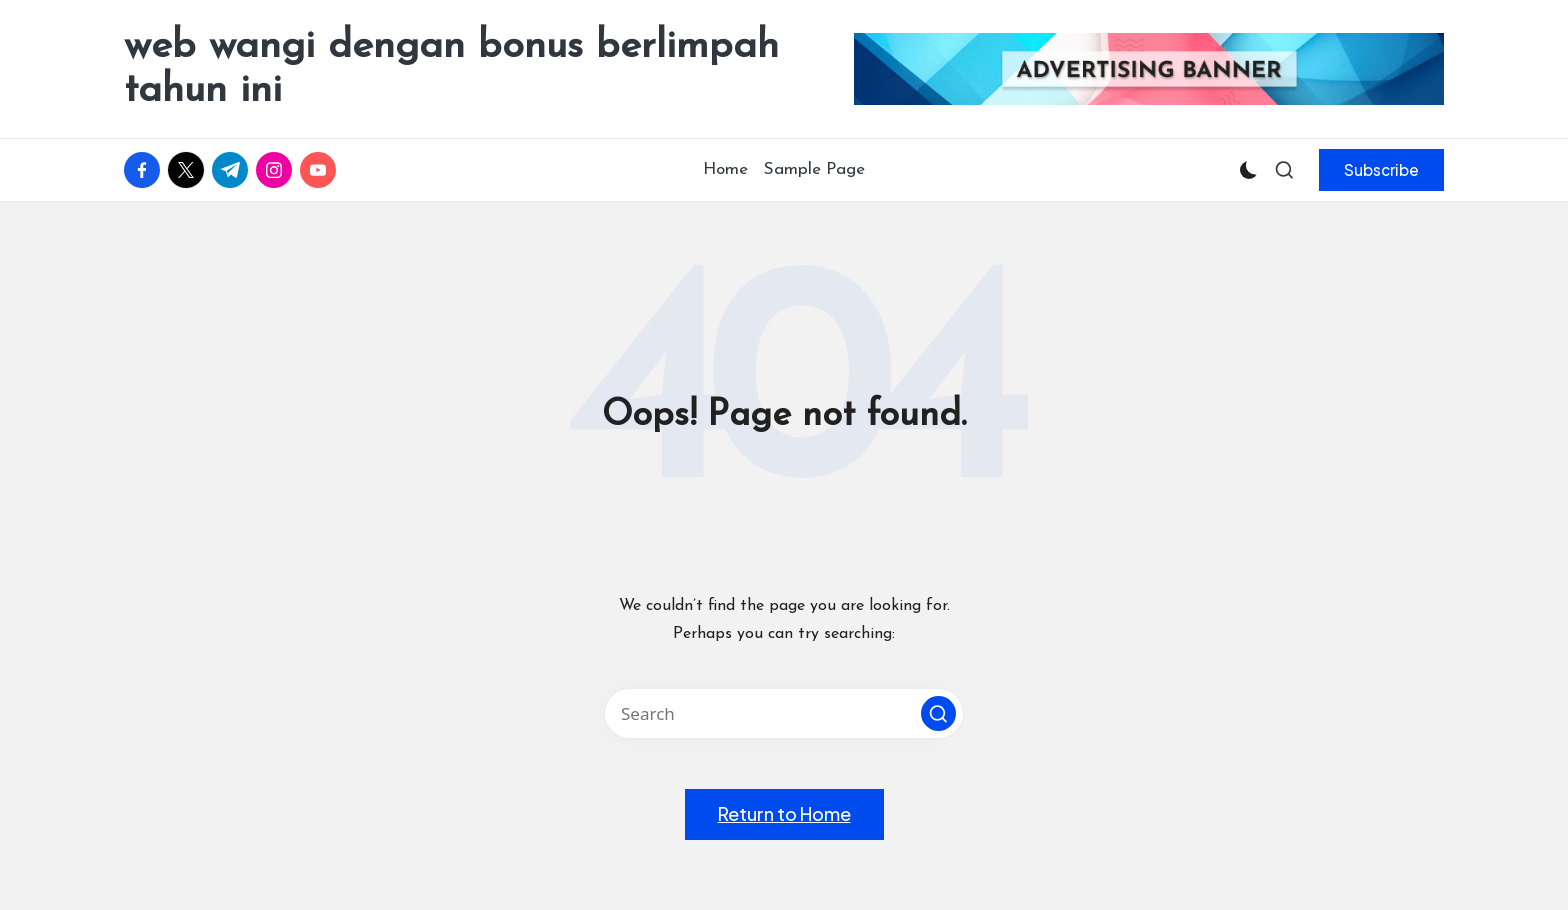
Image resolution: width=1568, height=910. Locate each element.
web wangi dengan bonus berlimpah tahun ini (451, 69)
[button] (1381, 170)
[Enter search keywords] (784, 713)
